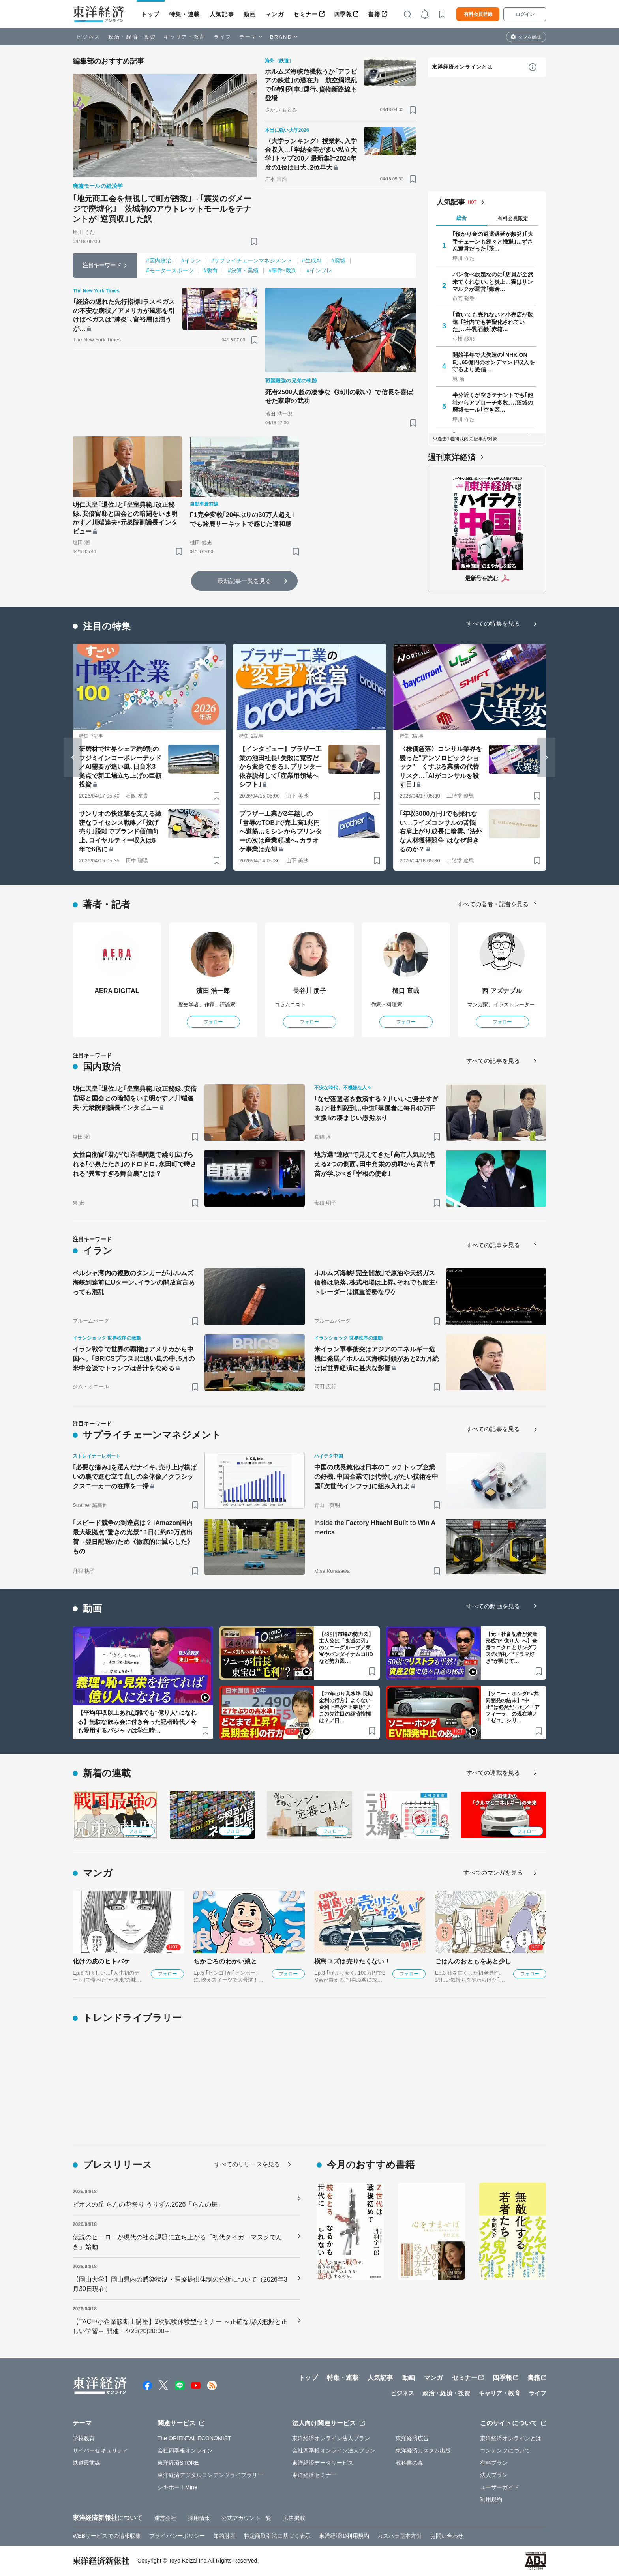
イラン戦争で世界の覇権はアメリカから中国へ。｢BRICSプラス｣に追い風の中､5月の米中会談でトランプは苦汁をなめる (134, 1358)
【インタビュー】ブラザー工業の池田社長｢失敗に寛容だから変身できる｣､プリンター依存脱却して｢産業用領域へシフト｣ (280, 767)
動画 (250, 14)
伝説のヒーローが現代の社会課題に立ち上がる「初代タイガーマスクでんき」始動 (177, 2242)
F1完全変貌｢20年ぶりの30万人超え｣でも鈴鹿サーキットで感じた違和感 (242, 519)
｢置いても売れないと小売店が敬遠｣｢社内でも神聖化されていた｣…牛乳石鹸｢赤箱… (492, 321)
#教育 (211, 270)
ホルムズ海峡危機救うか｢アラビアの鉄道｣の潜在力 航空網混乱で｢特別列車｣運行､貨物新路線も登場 (311, 84)
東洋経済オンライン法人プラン (331, 2438)
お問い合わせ (447, 2536)
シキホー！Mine (177, 2487)
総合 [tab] (461, 218)
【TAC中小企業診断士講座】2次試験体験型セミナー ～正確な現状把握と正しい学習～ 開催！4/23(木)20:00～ (180, 2326)
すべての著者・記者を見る (493, 904)
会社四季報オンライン (185, 2450)
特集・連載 (184, 14)
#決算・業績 (243, 270)
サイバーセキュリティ (100, 2450)
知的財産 (224, 2536)
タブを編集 (530, 37)
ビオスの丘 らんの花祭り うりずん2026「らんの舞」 (148, 2204)
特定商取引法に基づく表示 (277, 2536)
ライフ (222, 37)
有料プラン (494, 2463)
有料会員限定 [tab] (512, 218)
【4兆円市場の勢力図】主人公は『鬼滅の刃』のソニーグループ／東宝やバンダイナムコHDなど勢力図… (346, 1647)
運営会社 (165, 2518)
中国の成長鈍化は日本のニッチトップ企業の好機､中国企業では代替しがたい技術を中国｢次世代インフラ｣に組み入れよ (376, 1476)
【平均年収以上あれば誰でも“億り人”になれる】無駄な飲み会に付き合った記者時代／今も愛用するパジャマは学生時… (137, 1721)
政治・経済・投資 (132, 37)
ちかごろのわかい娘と (225, 1961)
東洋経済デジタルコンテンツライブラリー (210, 2475)
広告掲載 (294, 2518)
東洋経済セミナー (314, 2475)
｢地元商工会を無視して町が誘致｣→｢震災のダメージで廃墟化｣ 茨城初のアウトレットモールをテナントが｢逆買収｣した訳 (162, 208)
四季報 (343, 14)
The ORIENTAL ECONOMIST (194, 2438)
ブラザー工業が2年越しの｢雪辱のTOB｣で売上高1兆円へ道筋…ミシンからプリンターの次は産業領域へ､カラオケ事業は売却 (280, 831)
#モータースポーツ (170, 270)
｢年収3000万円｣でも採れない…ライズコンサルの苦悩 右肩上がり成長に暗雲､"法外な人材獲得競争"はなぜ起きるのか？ (441, 831)
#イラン (191, 260)
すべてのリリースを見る (247, 2164)
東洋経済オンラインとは (462, 67)
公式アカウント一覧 (246, 2518)
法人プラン (494, 2475)
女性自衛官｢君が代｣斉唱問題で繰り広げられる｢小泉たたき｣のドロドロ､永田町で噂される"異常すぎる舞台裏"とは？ (135, 1164)
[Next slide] (546, 757)
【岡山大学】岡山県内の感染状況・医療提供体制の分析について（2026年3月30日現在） (180, 2284)
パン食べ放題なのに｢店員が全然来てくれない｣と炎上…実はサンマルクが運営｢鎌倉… (492, 281)
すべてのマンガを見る (493, 1872)
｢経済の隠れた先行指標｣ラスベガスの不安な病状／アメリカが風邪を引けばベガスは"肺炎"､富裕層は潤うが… (124, 315)
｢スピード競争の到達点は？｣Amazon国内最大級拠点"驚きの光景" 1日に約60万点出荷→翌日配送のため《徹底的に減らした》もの (133, 1537)
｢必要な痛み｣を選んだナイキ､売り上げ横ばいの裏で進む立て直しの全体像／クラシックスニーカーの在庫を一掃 (135, 1476)
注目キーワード (102, 265)
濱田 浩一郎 (213, 990)
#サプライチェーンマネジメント (251, 260)
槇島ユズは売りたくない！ (352, 1961)
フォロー (213, 1022)
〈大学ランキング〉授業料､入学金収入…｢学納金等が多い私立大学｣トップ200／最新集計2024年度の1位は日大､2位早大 (311, 154)
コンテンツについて (505, 2450)
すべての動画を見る (493, 1606)
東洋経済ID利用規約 (344, 2536)
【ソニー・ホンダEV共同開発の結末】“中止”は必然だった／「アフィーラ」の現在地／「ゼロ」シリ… (513, 1707)
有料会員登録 (478, 14)
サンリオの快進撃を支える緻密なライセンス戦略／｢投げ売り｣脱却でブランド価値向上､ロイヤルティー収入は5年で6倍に (120, 831)
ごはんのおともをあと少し (473, 1961)
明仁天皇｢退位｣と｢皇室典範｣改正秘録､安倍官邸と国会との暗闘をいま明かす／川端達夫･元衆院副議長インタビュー (125, 517)
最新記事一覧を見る (244, 580)
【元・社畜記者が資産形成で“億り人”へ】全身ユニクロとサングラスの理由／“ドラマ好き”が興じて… (511, 1647)
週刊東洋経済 (452, 457)
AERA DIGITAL (116, 990)
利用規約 (491, 2499)
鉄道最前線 (87, 2463)
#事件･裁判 (282, 270)
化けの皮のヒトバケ (101, 1961)
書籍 (374, 14)
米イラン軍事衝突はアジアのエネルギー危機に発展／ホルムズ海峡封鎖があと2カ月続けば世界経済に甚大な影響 (376, 1358)
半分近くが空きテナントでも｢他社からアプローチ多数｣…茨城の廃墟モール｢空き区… (492, 402)
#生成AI (312, 260)
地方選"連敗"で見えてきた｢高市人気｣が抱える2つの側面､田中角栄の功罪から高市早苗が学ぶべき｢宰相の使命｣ (374, 1164)
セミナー (305, 14)
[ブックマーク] (254, 241)
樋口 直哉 (406, 990)
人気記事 (222, 14)
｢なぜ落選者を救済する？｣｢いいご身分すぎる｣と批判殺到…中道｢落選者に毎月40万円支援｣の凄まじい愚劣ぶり (376, 1108)
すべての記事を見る (493, 1060)
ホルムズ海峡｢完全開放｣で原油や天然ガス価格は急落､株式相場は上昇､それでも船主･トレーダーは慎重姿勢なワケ (376, 1282)
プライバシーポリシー (177, 2536)
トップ (150, 14)
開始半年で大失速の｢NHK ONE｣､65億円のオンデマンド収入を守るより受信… (493, 362)
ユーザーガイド (499, 2487)
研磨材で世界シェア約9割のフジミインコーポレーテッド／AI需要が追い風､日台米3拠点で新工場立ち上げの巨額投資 (120, 767)
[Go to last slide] (73, 757)
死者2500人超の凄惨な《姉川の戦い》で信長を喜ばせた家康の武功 (339, 396)
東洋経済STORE (178, 2463)
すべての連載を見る (493, 1772)
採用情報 (199, 2518)
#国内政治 (158, 260)
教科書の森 (410, 2463)
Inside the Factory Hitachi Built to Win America (374, 1527)
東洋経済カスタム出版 (423, 2450)
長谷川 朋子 (309, 990)
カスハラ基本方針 (399, 2536)
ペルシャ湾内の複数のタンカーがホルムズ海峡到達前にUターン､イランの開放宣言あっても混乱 (134, 1282)
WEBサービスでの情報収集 (107, 2536)
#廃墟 (338, 260)
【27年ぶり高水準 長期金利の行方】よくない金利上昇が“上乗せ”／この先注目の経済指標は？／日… (346, 1707)
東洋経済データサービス (322, 2463)
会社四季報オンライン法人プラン (334, 2450)
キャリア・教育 (185, 37)
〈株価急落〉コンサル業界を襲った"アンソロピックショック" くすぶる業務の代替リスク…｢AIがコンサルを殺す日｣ (441, 767)
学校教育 (84, 2438)
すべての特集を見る (493, 623)
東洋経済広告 (412, 2438)
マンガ (274, 14)
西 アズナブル (502, 990)
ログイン (525, 14)
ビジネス (88, 37)
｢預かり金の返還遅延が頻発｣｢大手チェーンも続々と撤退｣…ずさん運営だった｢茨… (492, 241)
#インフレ (319, 270)
